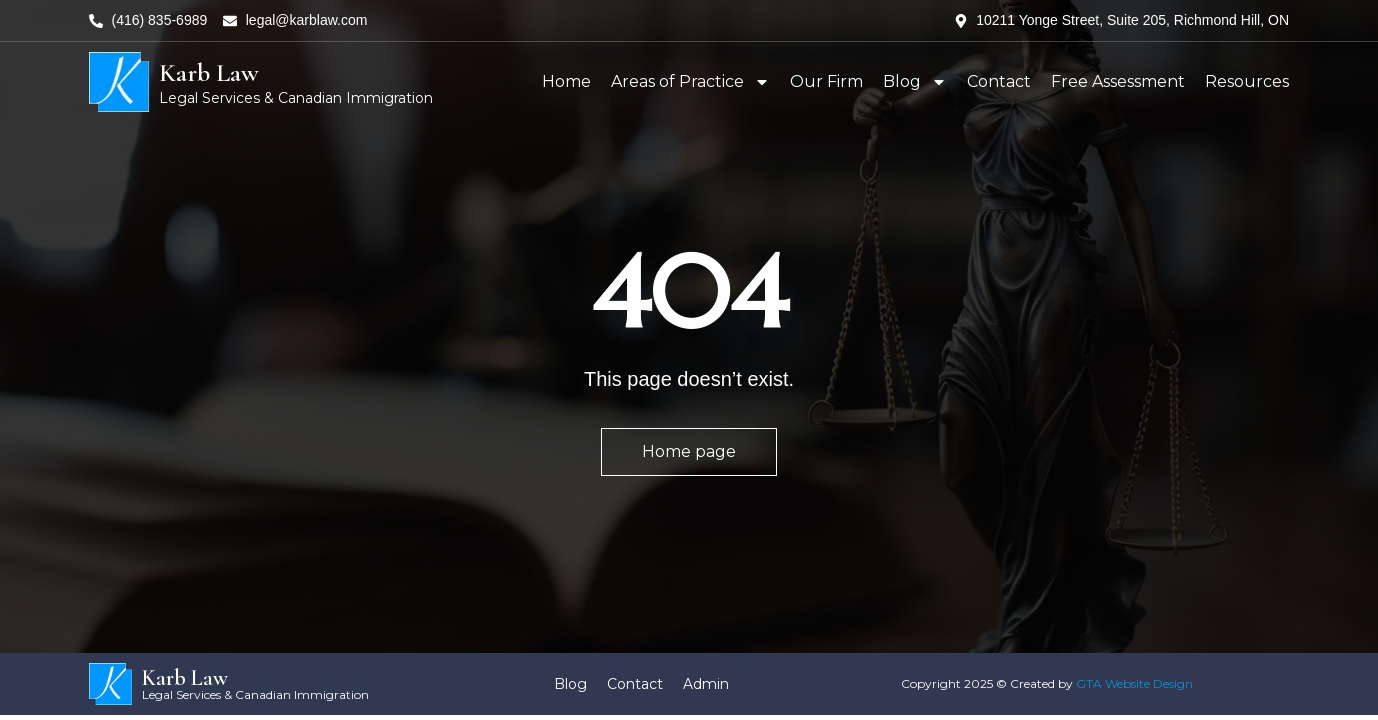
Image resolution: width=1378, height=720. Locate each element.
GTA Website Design (1134, 683)
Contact (999, 81)
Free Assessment (1118, 81)
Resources (1247, 81)
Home (566, 81)
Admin (706, 684)
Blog (915, 82)
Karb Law (209, 72)
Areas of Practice (690, 82)
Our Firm (826, 81)
